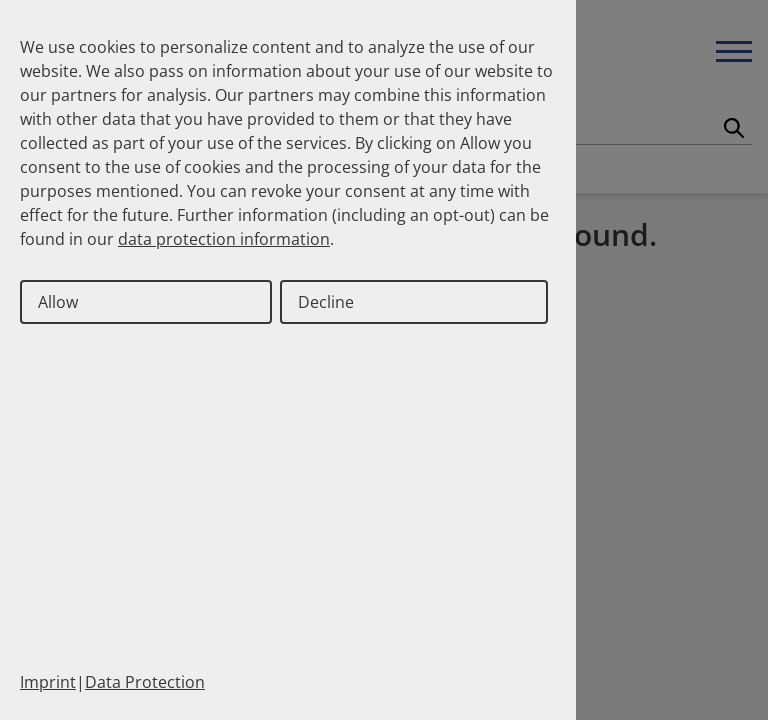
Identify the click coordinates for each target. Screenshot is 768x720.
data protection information (224, 239)
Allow (58, 302)
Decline (326, 302)
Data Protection (145, 682)
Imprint (48, 682)
